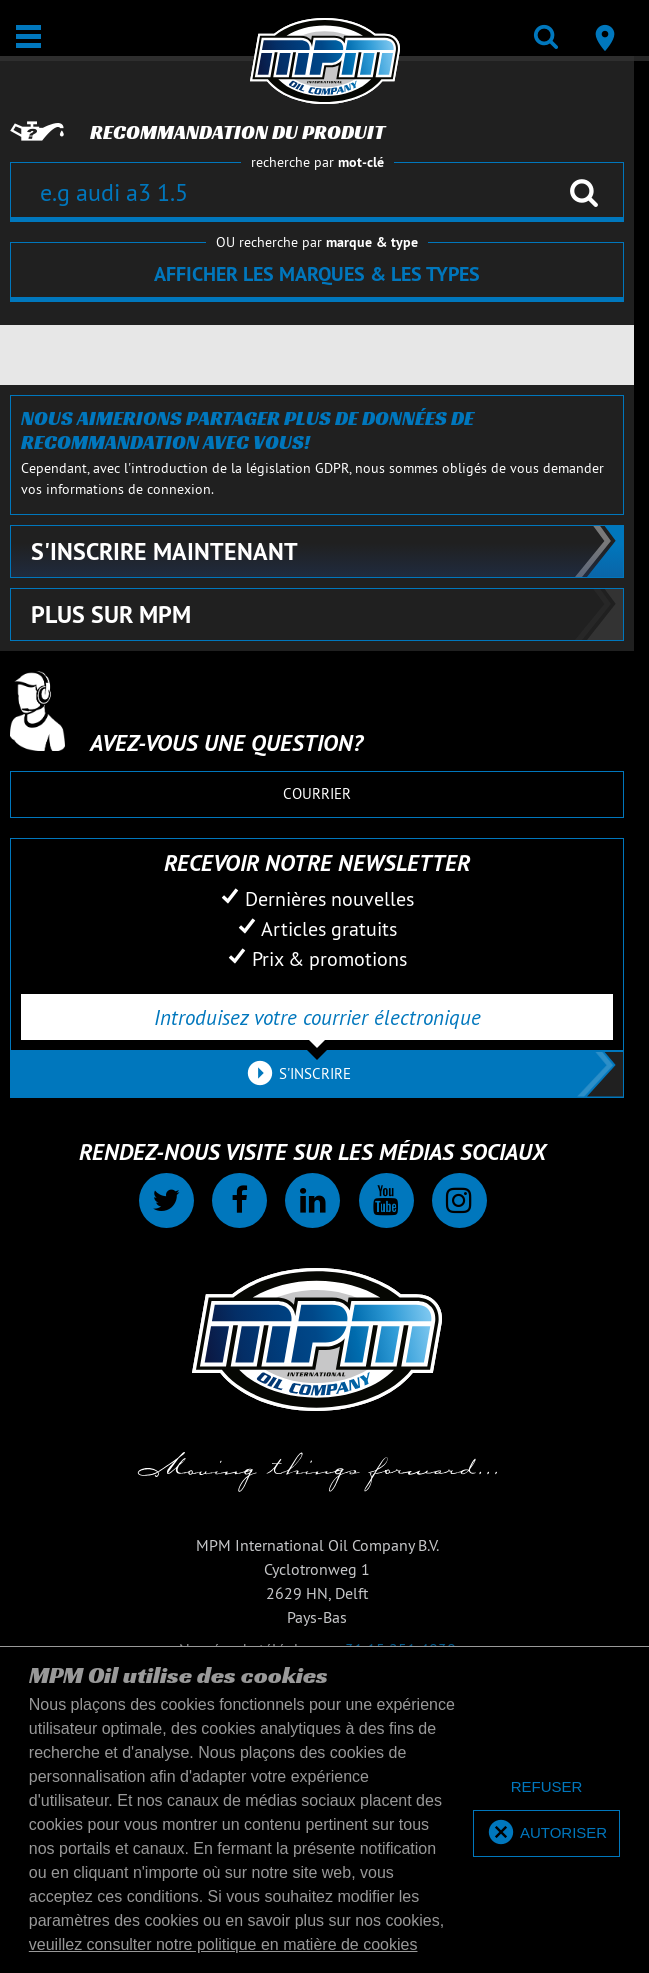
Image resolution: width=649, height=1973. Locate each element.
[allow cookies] (546, 1833)
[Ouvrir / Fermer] (28, 36)
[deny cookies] (546, 1787)
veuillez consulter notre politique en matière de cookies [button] (223, 1944)
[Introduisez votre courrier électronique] (317, 1017)
